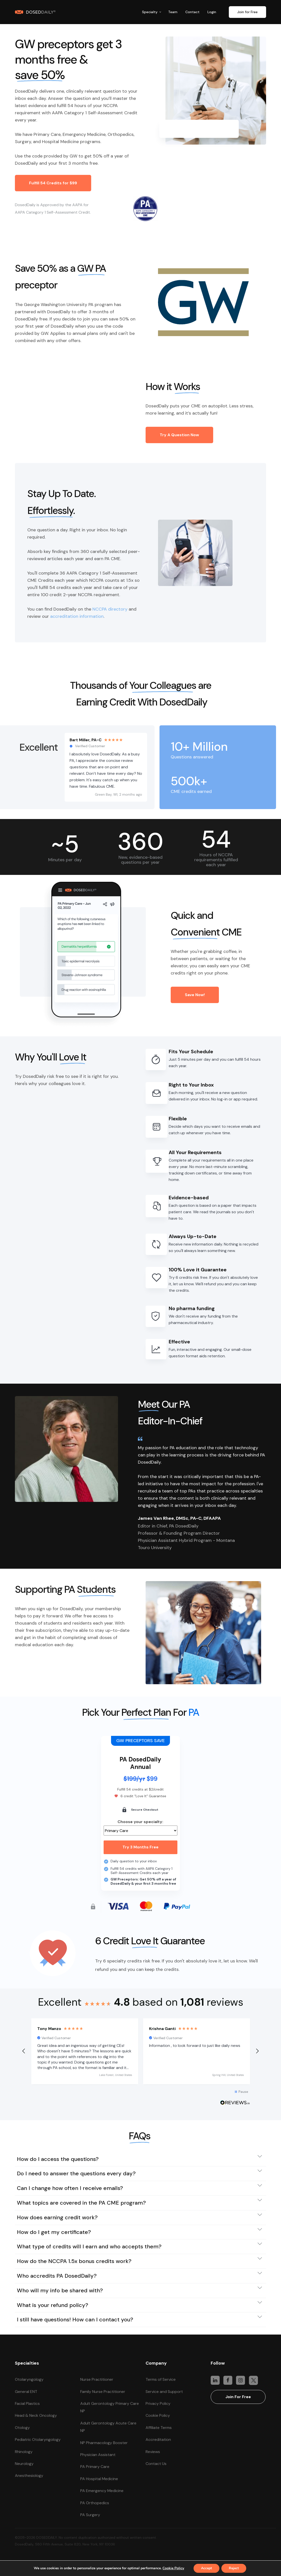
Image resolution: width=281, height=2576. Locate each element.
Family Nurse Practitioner (102, 2391)
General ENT (26, 2391)
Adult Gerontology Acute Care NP (108, 2426)
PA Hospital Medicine (99, 2478)
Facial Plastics (27, 2403)
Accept (206, 2568)
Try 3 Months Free (140, 1847)
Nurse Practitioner (96, 2379)
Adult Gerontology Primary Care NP (109, 2407)
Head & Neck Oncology (36, 2415)
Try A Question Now (179, 434)
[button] (152, 12)
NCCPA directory (109, 609)
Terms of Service (161, 2379)
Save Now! (195, 994)
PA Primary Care (94, 2466)
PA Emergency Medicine (101, 2490)
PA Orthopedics (94, 2502)
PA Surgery (90, 2514)
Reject (234, 2568)
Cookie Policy (158, 2415)
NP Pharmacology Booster (104, 2442)
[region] (140, 2051)
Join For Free (238, 2396)
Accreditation (158, 2439)
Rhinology (24, 2451)
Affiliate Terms (159, 2427)
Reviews (153, 2451)
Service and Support (164, 2391)
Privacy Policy (158, 2403)
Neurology (24, 2463)
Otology (22, 2427)
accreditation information (77, 616)
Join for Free (247, 12)
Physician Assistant (98, 2454)
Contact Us (156, 2463)
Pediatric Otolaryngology (38, 2439)
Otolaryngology (29, 2379)
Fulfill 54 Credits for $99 (53, 183)
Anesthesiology (29, 2475)
